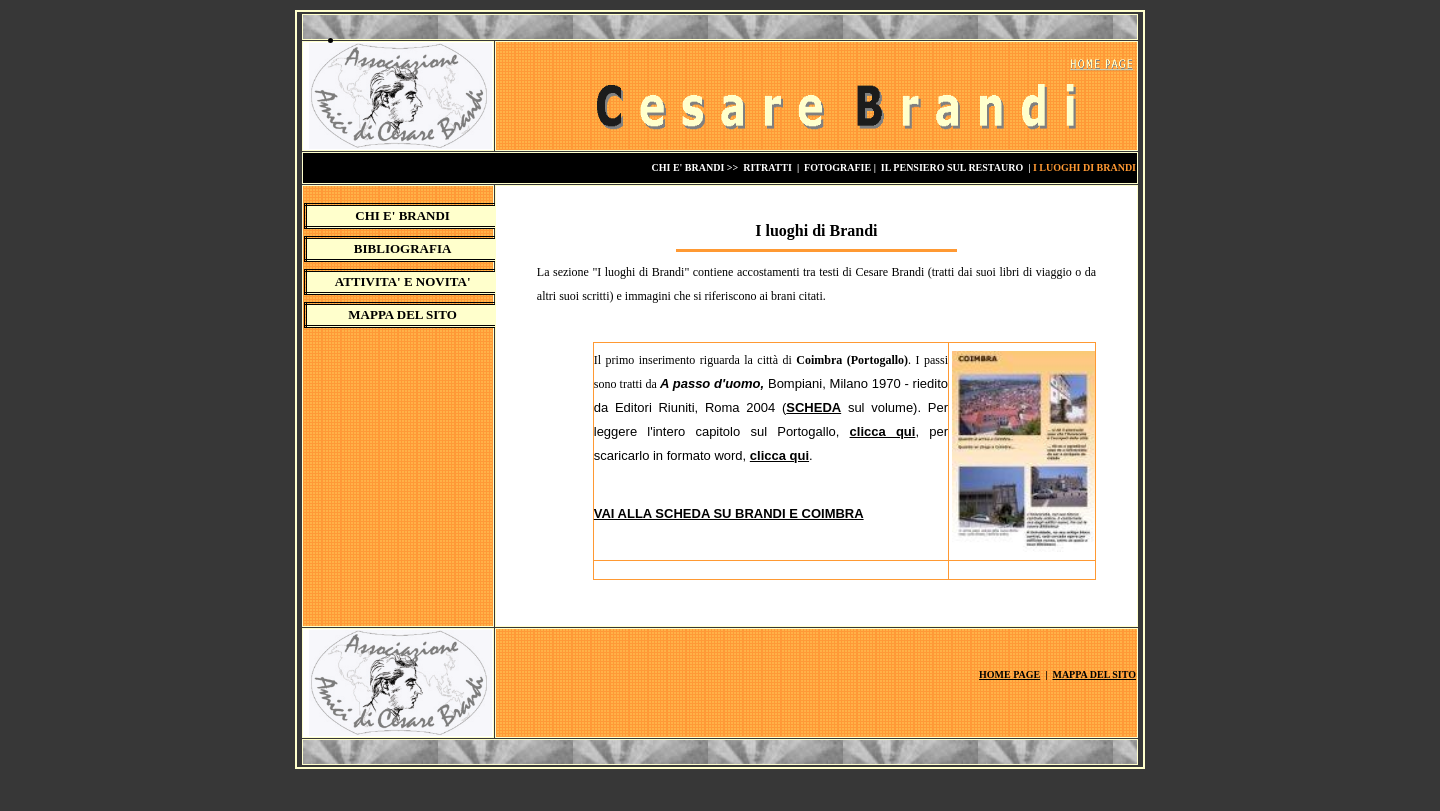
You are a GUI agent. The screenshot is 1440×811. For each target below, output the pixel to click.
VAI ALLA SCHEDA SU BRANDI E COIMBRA (729, 513)
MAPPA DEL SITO (402, 314)
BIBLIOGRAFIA (403, 248)
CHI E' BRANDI (402, 215)
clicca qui (883, 431)
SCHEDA (813, 407)
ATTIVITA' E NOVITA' (403, 281)
